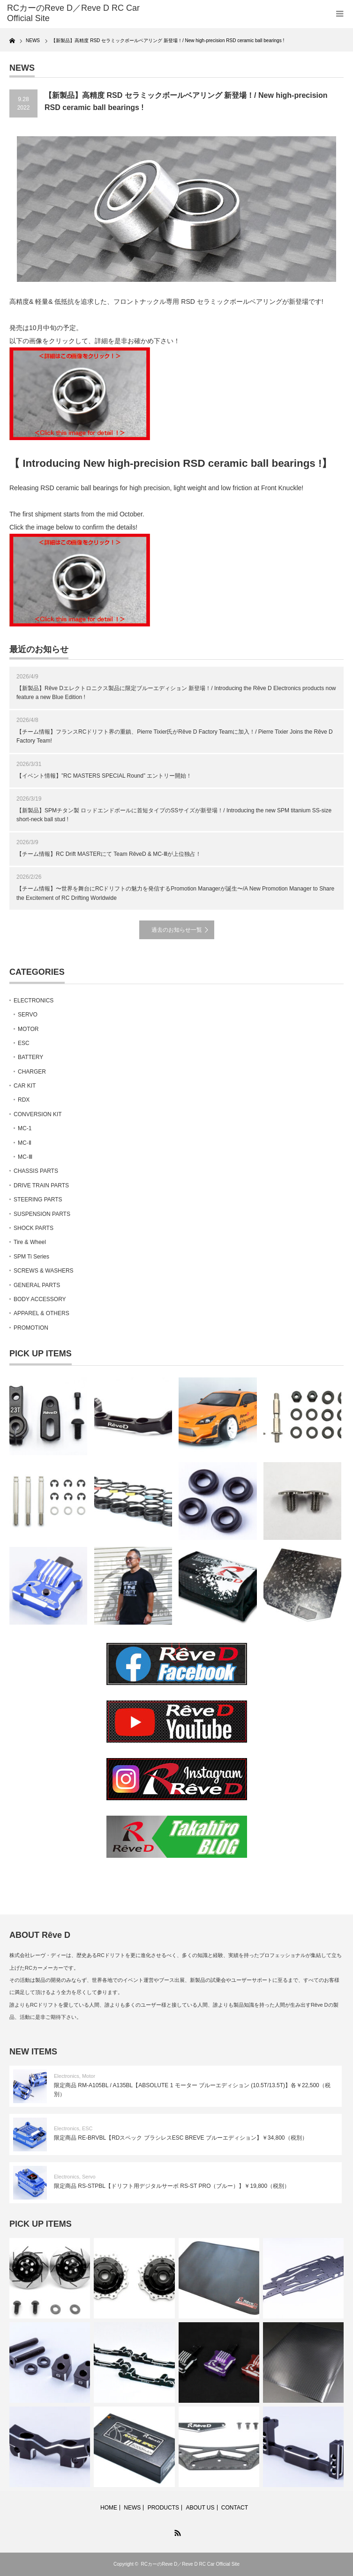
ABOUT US (200, 2507)
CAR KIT (25, 1085)
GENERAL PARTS (37, 1285)
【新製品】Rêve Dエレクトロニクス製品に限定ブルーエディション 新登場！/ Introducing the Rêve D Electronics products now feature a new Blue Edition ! (176, 692)
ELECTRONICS (33, 1000)
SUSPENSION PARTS (42, 1214)
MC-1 (24, 1128)
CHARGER (32, 1071)
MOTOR (28, 1029)
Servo (89, 2176)
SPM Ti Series (31, 1256)
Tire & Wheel (30, 1242)
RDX (24, 1100)
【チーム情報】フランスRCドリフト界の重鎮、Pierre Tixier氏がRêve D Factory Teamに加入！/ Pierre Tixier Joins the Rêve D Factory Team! (174, 736)
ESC (24, 1043)
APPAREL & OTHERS (41, 1313)
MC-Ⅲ (25, 1157)
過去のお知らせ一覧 (176, 930)
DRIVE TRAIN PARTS (41, 1185)
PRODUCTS (163, 2507)
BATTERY (30, 1057)
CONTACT (234, 2507)
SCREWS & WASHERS (44, 1270)
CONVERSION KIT (38, 1114)
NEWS (132, 2507)
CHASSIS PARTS (36, 1171)
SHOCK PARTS (33, 1228)
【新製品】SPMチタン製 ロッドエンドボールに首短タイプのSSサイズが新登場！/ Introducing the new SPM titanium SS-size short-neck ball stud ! (173, 815)
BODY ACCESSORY (40, 1299)
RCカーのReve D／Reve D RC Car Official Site (190, 2564)
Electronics (66, 2076)
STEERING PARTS (38, 1199)
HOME (108, 2507)
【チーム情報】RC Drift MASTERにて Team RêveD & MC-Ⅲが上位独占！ (108, 854)
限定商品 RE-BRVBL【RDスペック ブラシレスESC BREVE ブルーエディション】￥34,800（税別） (181, 2137)
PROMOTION (31, 1328)
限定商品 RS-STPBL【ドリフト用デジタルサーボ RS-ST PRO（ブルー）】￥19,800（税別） (172, 2186)
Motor (88, 2076)
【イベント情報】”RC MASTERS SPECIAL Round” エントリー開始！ (104, 776)
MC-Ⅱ (24, 1143)
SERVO (28, 1014)
